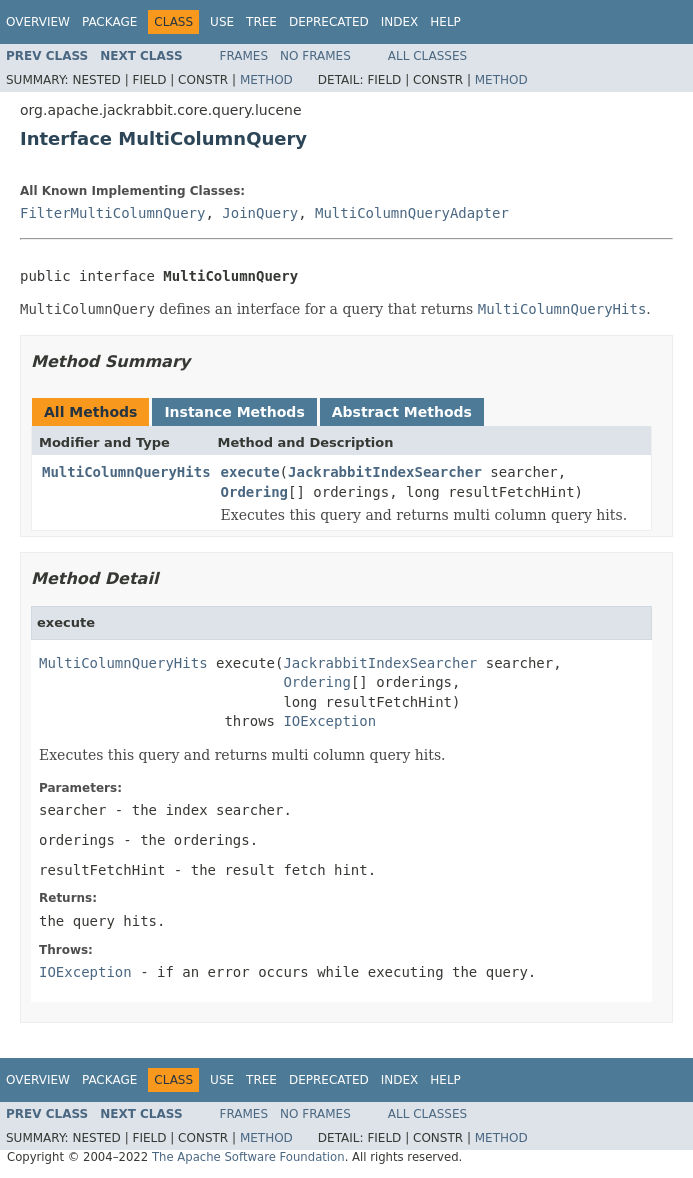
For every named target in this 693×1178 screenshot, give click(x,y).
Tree (261, 22)
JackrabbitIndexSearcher (385, 472)
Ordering (254, 492)
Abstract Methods (402, 412)
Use (222, 22)
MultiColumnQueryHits (126, 472)
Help (445, 22)
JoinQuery (260, 213)
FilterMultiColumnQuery (112, 213)
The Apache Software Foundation (248, 1157)
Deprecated (329, 22)
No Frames (315, 56)
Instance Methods (234, 412)
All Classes (427, 56)
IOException (329, 721)
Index (400, 22)
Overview (38, 22)
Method (266, 80)
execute (250, 472)
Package (109, 22)
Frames (244, 56)
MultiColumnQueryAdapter (412, 213)
